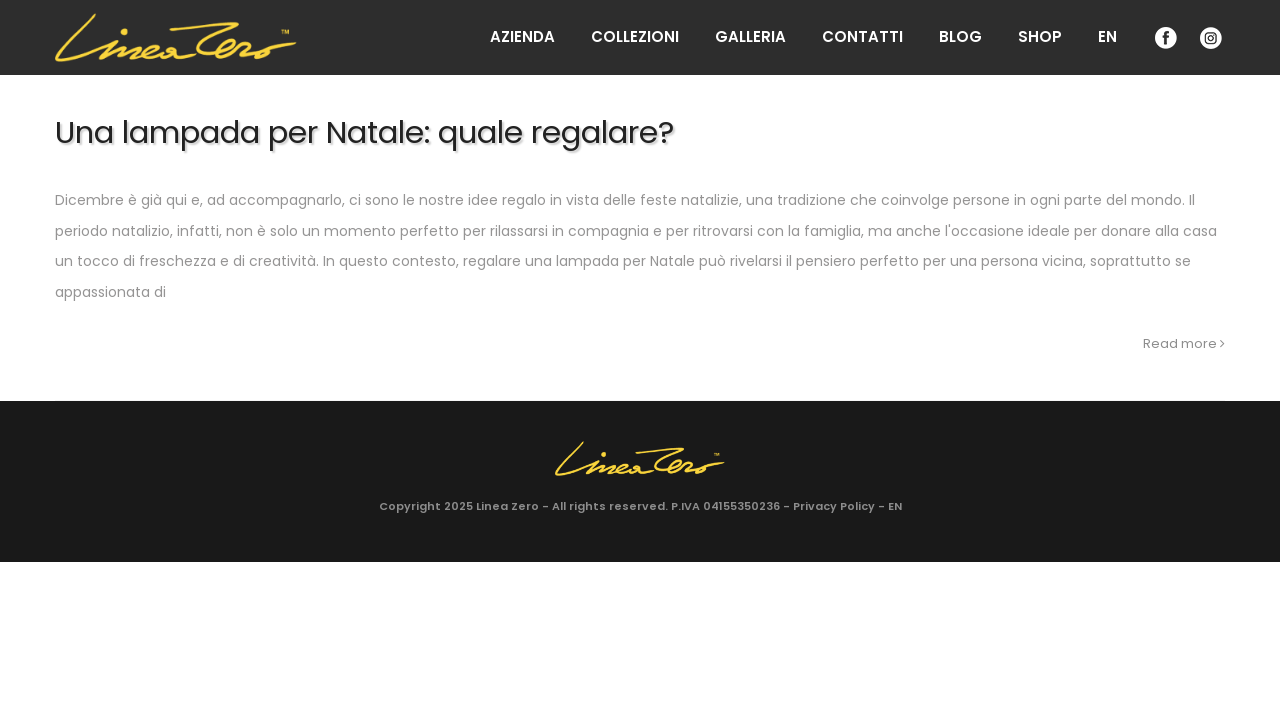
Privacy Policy (834, 506)
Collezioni (635, 36)
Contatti (862, 36)
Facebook (1164, 37)
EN (1107, 36)
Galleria (750, 36)
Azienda (522, 36)
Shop (1040, 36)
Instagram (1209, 37)
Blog (960, 36)
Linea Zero (507, 506)
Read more (1184, 343)
